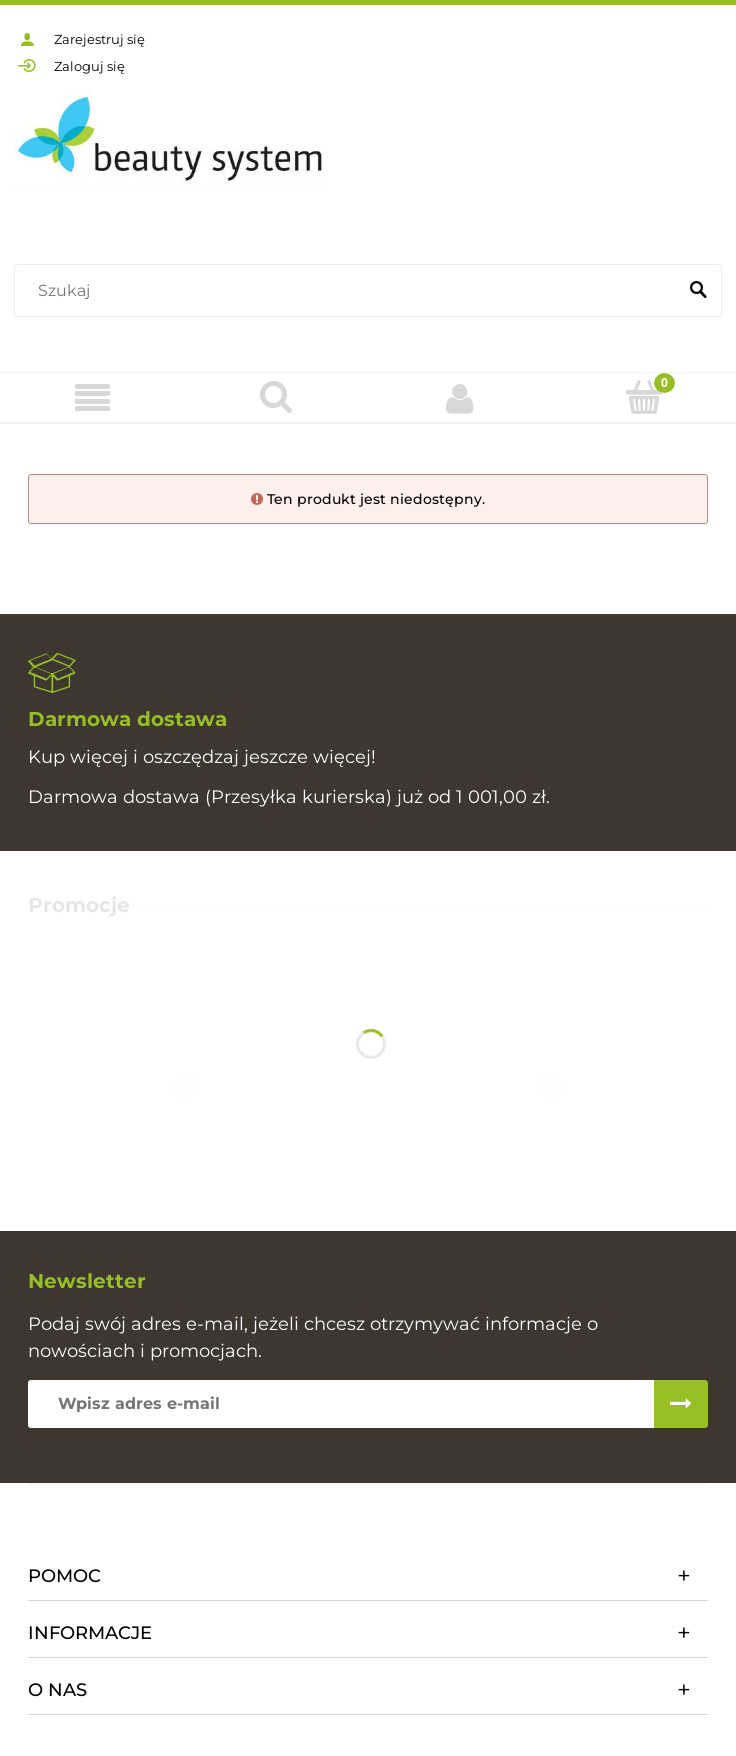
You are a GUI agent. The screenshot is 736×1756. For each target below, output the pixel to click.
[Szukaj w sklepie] (349, 291)
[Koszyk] (644, 397)
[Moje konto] (460, 398)
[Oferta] (92, 398)
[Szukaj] (698, 291)
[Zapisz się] (681, 1404)
